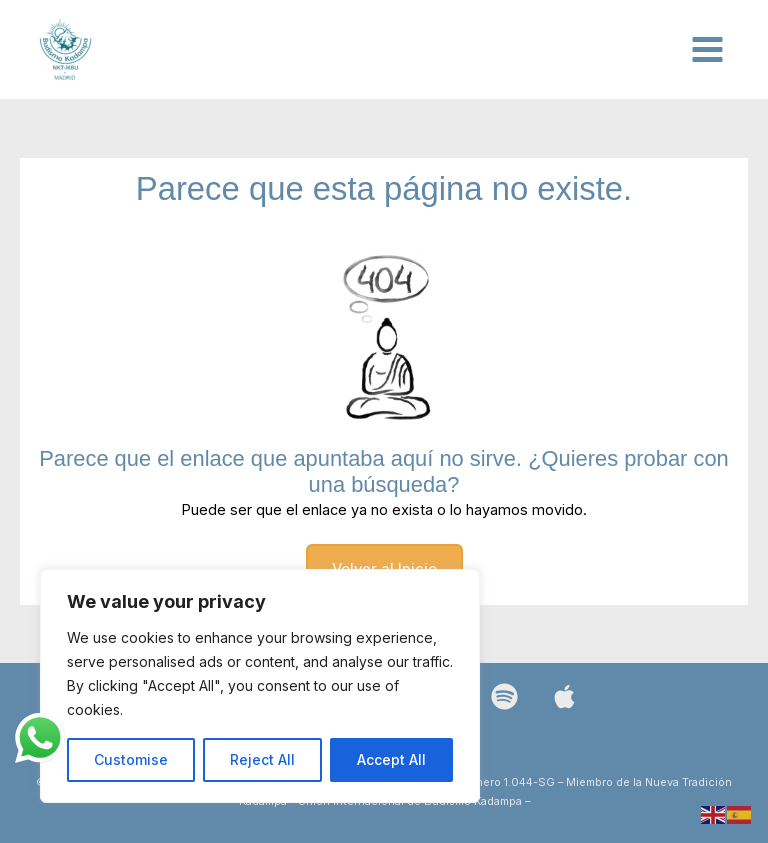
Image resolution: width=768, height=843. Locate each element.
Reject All (262, 759)
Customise (131, 759)
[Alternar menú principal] (707, 49)
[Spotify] (504, 696)
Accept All (391, 759)
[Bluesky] (564, 696)
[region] (260, 686)
